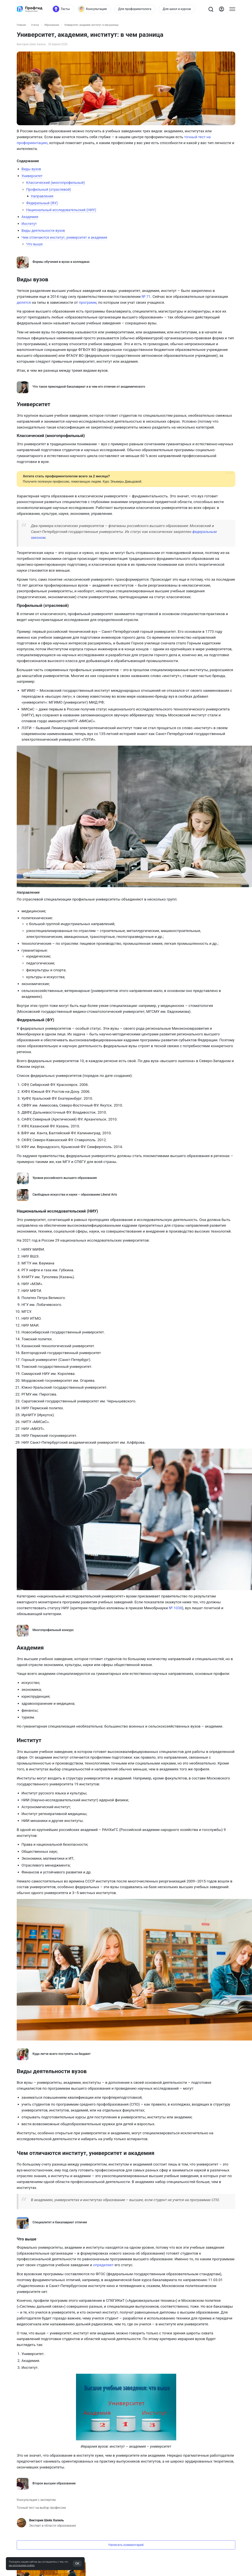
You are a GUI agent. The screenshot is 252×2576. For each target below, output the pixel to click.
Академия (29, 217)
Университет (32, 176)
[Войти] (221, 9)
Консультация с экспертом (36, 2500)
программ (87, 302)
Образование (51, 25)
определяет (103, 2265)
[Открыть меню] (232, 9)
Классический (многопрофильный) (55, 182)
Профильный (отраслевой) (48, 189)
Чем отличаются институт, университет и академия (64, 237)
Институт (29, 224)
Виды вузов (31, 169)
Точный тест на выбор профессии (41, 2508)
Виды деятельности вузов (43, 230)
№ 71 (146, 296)
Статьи (35, 25)
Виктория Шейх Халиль (31, 44)
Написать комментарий (126, 2545)
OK (77, 2563)
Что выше (34, 244)
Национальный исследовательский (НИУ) (61, 210)
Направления (42, 196)
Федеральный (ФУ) (42, 203)
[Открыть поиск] (211, 9)
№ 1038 (175, 1608)
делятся (24, 302)
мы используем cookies (21, 2565)
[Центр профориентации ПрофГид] (29, 9)
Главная (21, 25)
